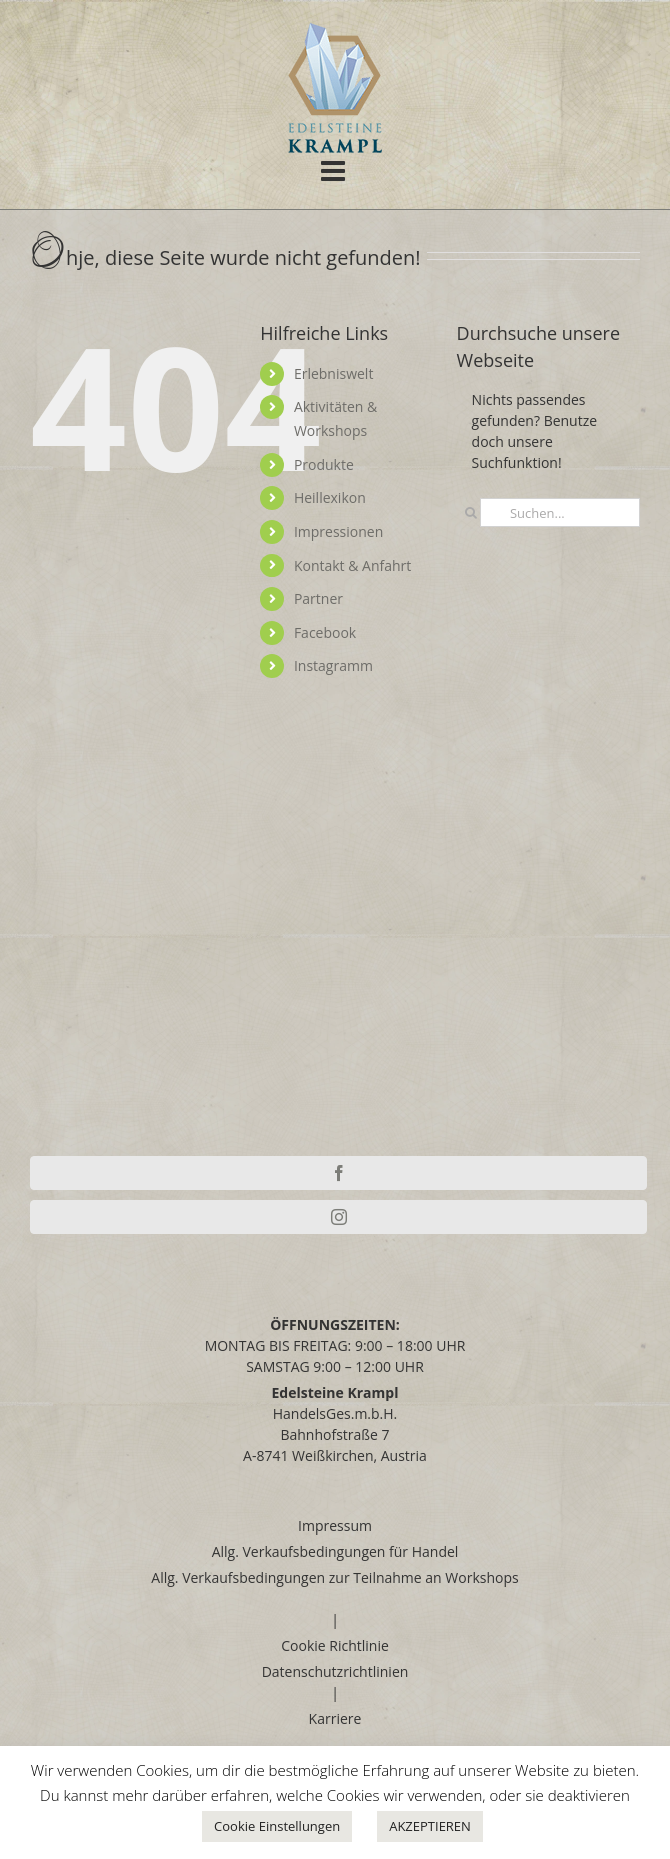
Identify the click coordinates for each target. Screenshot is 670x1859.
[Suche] (471, 512)
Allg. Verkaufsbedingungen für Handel (335, 1551)
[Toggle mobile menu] (335, 170)
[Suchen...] (560, 512)
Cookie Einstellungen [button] (277, 1826)
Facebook (325, 632)
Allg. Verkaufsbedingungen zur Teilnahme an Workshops (334, 1577)
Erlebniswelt (334, 373)
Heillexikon (330, 497)
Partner (318, 598)
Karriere (335, 1718)
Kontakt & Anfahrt (352, 565)
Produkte (324, 464)
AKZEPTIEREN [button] (430, 1826)
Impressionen (338, 531)
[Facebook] (338, 1173)
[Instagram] (338, 1217)
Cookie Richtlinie (335, 1645)
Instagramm (333, 665)
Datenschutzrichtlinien (335, 1671)
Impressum (335, 1525)
